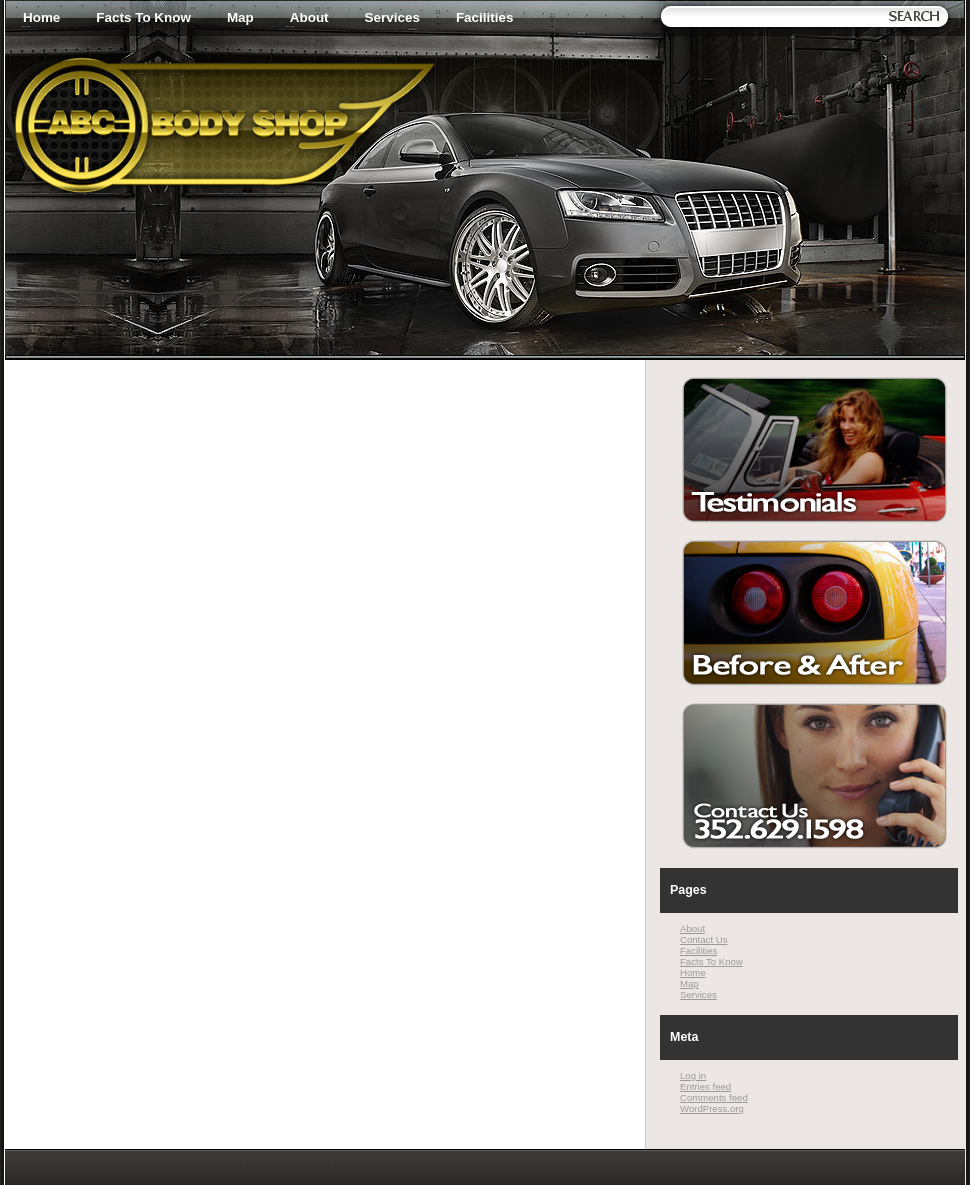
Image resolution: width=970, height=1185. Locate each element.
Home (41, 17)
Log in (693, 1075)
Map (240, 17)
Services (392, 17)
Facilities (485, 17)
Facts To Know (143, 17)
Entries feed (705, 1086)
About (309, 17)
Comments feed (714, 1097)
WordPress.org (712, 1108)
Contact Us (703, 939)
